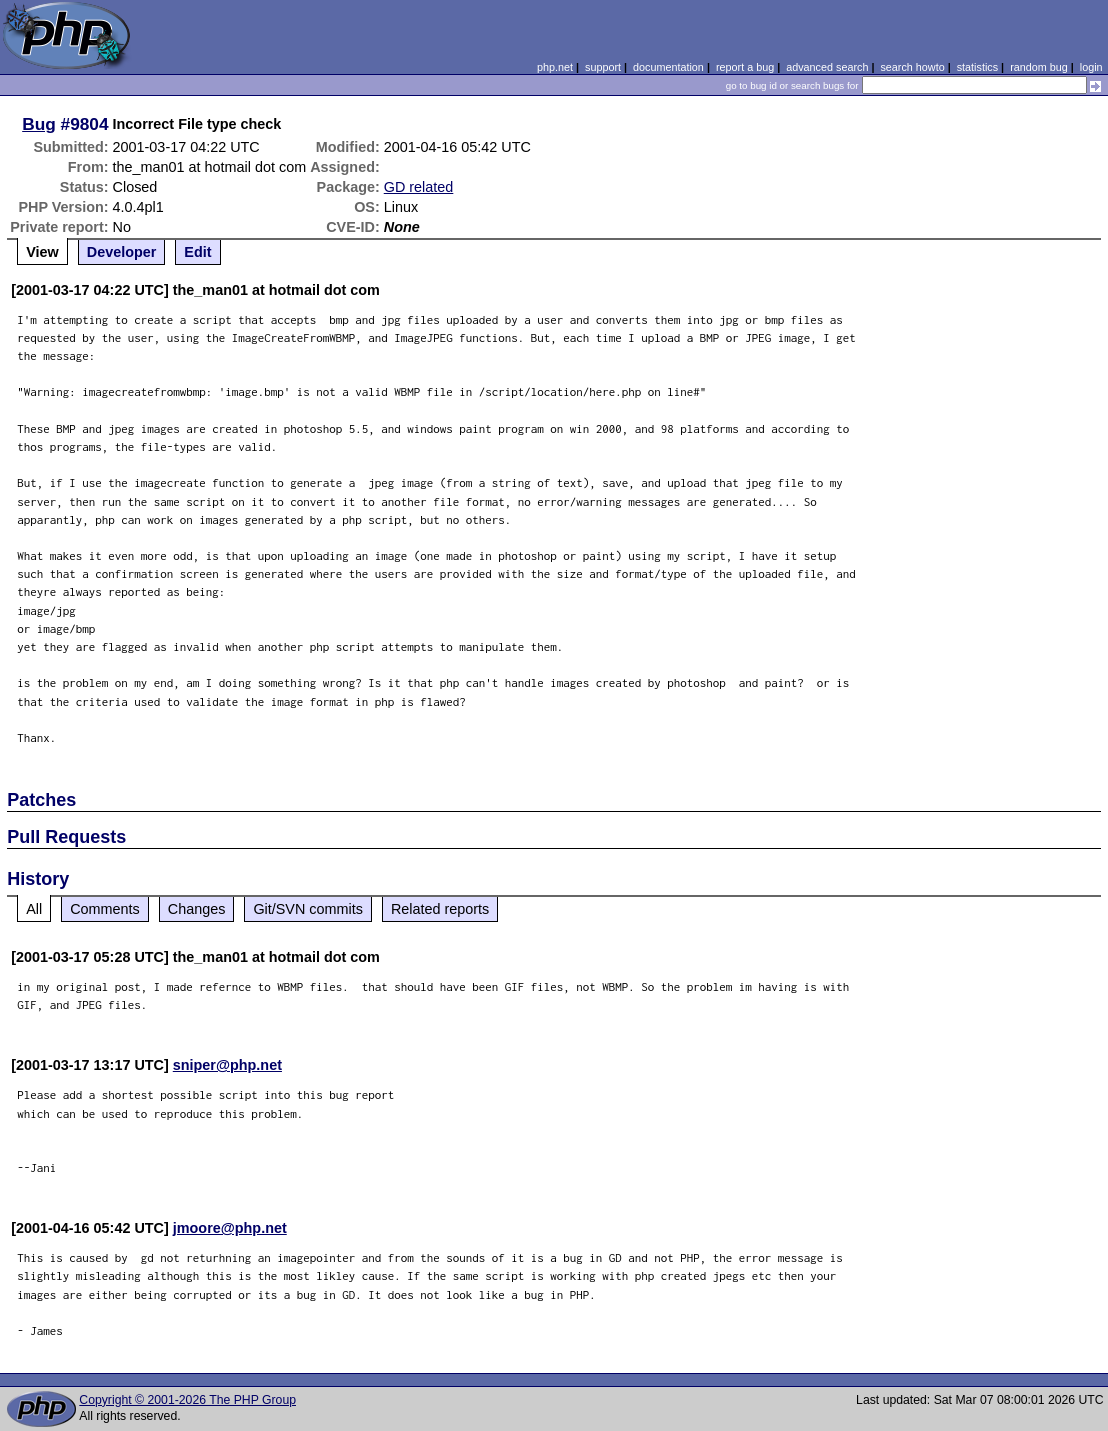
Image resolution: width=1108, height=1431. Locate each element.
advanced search (827, 67)
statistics (977, 67)
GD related (419, 187)
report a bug (745, 67)
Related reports (440, 909)
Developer (122, 252)
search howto (912, 67)
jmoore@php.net (230, 1228)
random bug (1039, 67)
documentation (668, 67)
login (1091, 67)
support (603, 67)
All (34, 909)
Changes (197, 909)
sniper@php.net (227, 1065)
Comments (105, 909)
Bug (39, 124)
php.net (555, 67)
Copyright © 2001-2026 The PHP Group (187, 1400)
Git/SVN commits (308, 909)
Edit (197, 252)
